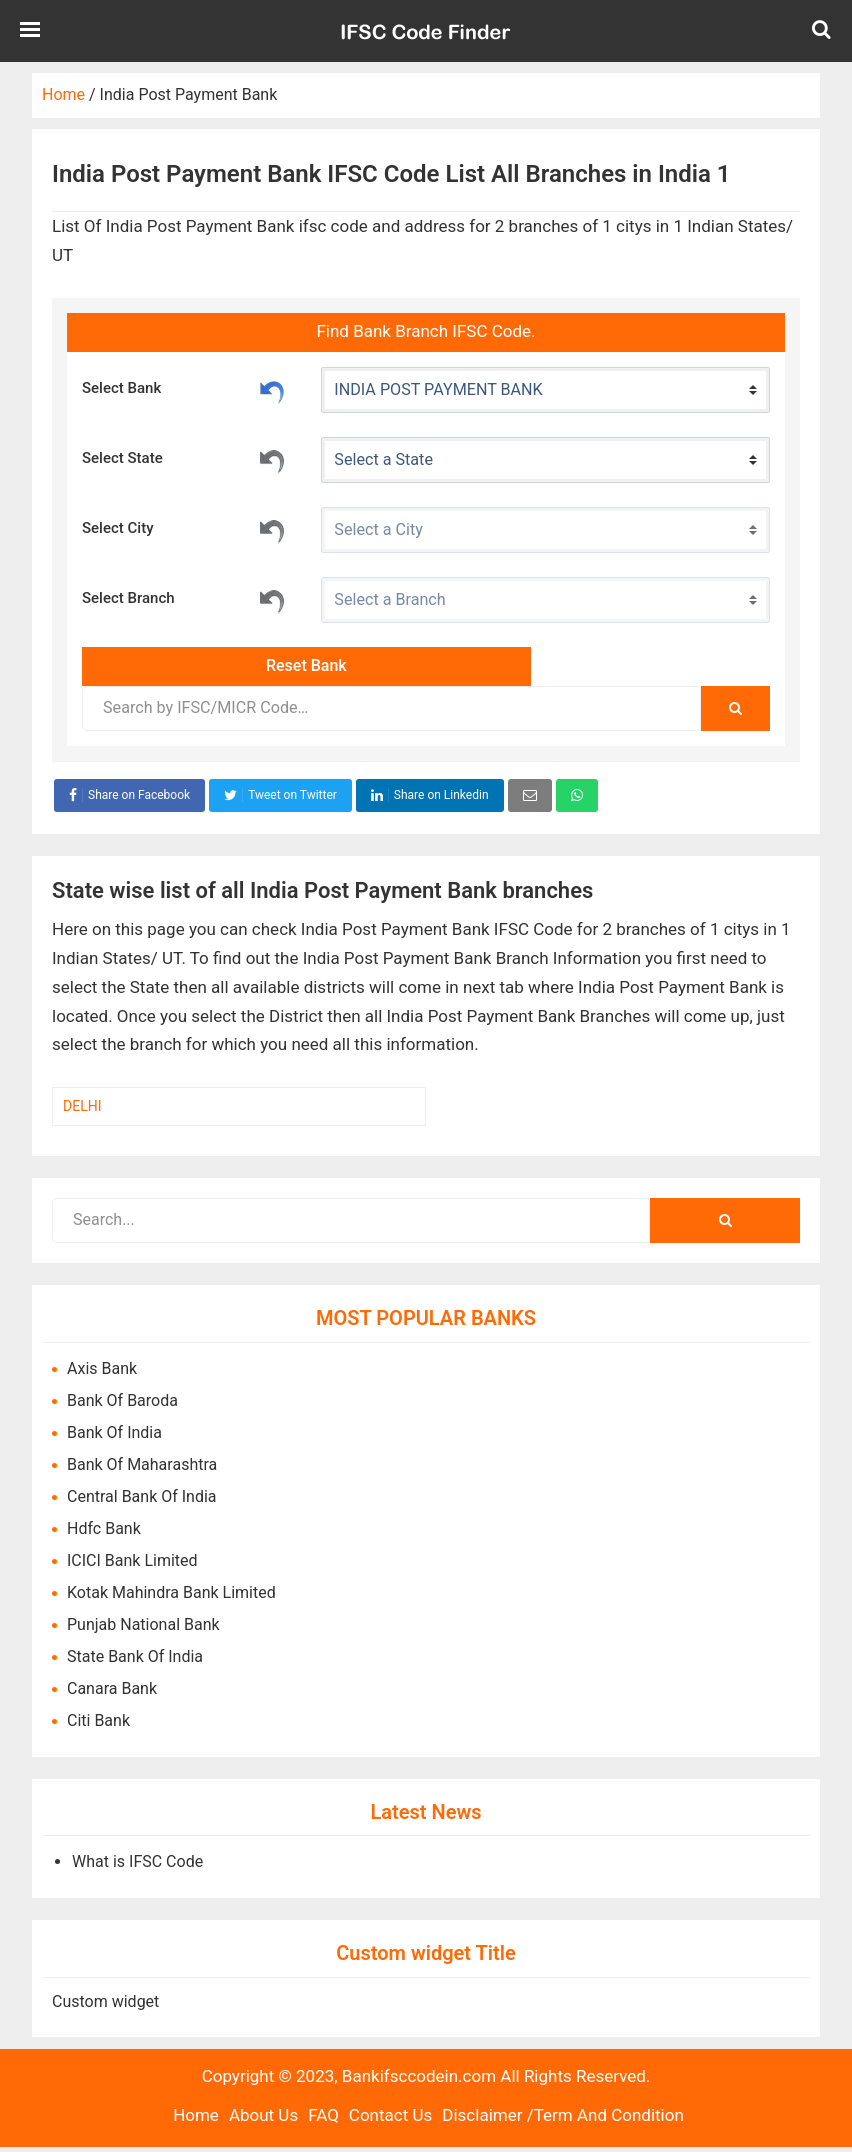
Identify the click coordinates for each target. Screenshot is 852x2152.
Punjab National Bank (143, 1624)
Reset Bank (272, 389)
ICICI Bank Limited (132, 1560)
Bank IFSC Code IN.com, (426, 31)
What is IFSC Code (137, 1861)
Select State (184, 459)
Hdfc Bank (104, 1528)
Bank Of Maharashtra (142, 1464)
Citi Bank (98, 1720)
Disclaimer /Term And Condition (563, 2115)
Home (196, 2115)
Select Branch (184, 599)
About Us (263, 2115)
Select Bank (184, 389)
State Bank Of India (135, 1656)
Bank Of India (114, 1432)
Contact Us (390, 2115)
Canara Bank (112, 1688)
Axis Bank (102, 1368)
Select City (184, 529)
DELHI (82, 1106)
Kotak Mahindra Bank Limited (171, 1592)
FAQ (323, 2115)
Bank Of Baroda (122, 1400)
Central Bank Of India (142, 1496)
